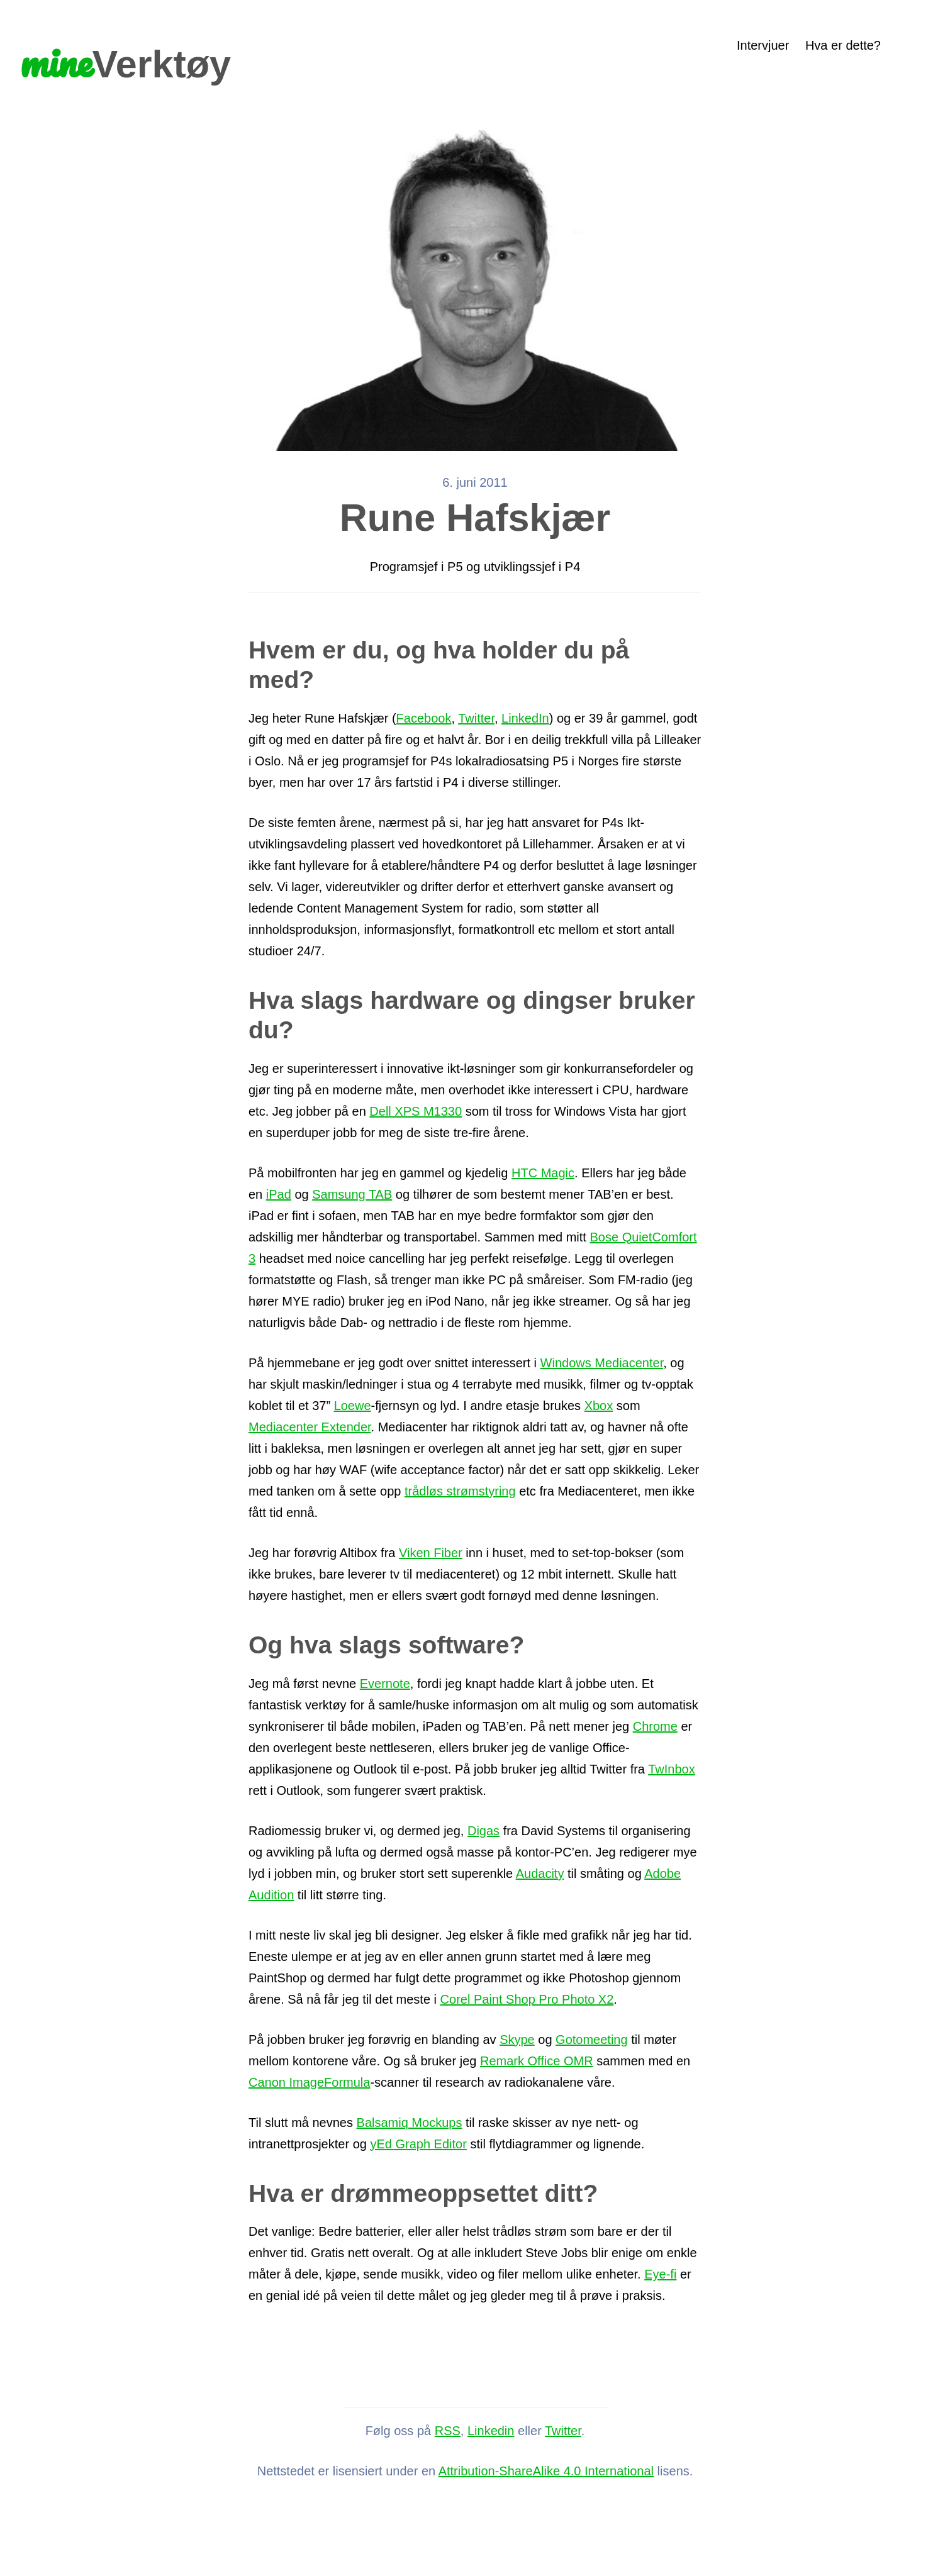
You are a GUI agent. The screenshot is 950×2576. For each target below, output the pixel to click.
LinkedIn (525, 718)
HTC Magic (542, 1173)
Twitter (476, 718)
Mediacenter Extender (310, 1427)
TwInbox (671, 1769)
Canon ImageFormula (309, 2082)
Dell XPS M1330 (415, 1111)
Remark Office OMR (536, 2061)
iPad (278, 1194)
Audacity (540, 1873)
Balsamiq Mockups (409, 2122)
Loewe (352, 1406)
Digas (483, 1831)
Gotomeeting (592, 2039)
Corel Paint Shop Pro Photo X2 (527, 1999)
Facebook (424, 718)
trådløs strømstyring (460, 1491)
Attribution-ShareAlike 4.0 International (546, 2471)
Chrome (655, 1726)
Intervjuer (763, 45)
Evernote (385, 1683)
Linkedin (491, 2431)
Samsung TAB (352, 1194)
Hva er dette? (843, 45)
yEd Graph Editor (418, 2144)
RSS (448, 2431)
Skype (517, 2039)
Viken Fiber (430, 1553)
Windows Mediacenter (602, 1363)
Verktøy (126, 61)
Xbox (598, 1406)
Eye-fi (660, 2274)
